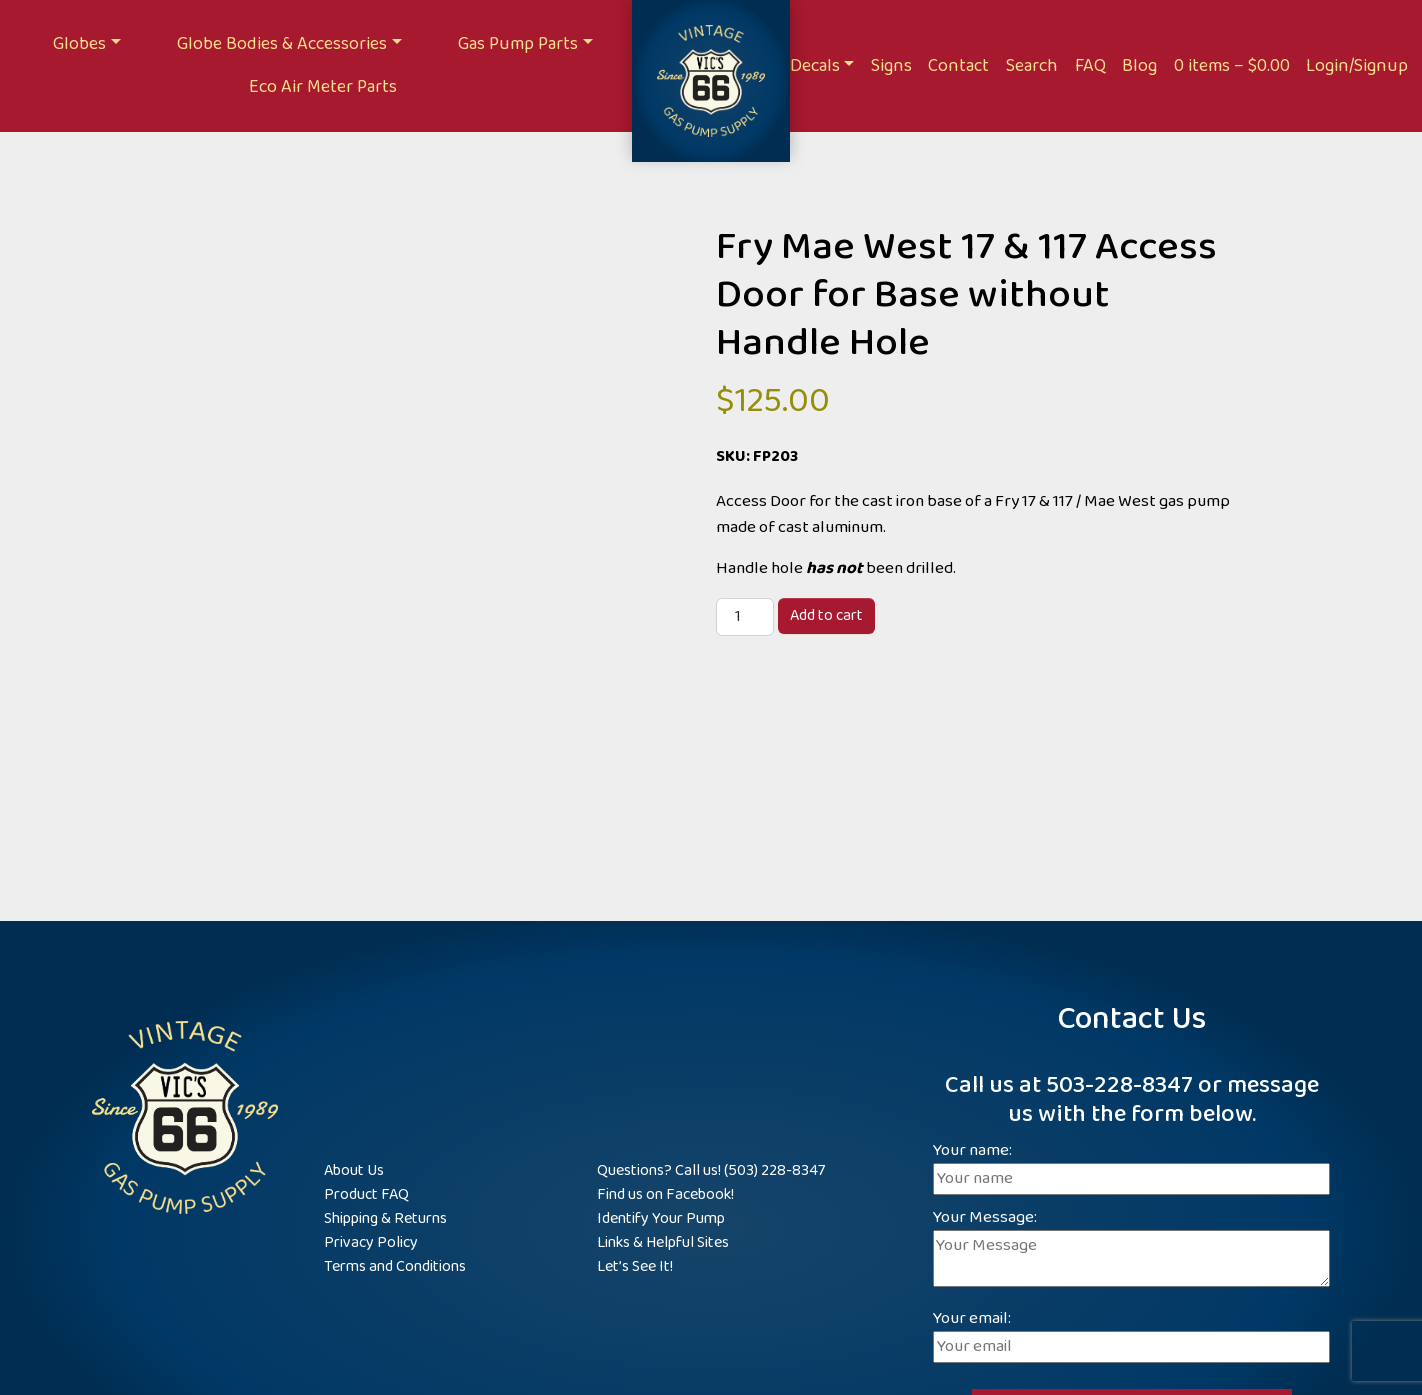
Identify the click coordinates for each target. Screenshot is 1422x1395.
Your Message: (1131, 1250)
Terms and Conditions (395, 1266)
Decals (815, 66)
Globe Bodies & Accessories (282, 44)
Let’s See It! (635, 1266)
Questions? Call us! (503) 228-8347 (711, 1170)
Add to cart (826, 615)
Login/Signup (1357, 66)
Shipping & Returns (385, 1218)
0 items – (1232, 66)
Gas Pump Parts (518, 44)
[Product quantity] (745, 617)
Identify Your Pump (661, 1218)
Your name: (1131, 1165)
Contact (958, 66)
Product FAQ (366, 1194)
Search (1032, 66)
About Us (354, 1170)
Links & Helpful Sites (663, 1242)
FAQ (1090, 66)
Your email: (1131, 1333)
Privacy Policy (371, 1242)
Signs (891, 66)
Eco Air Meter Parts (323, 87)
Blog (1139, 66)
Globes (79, 44)
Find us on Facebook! (665, 1194)
